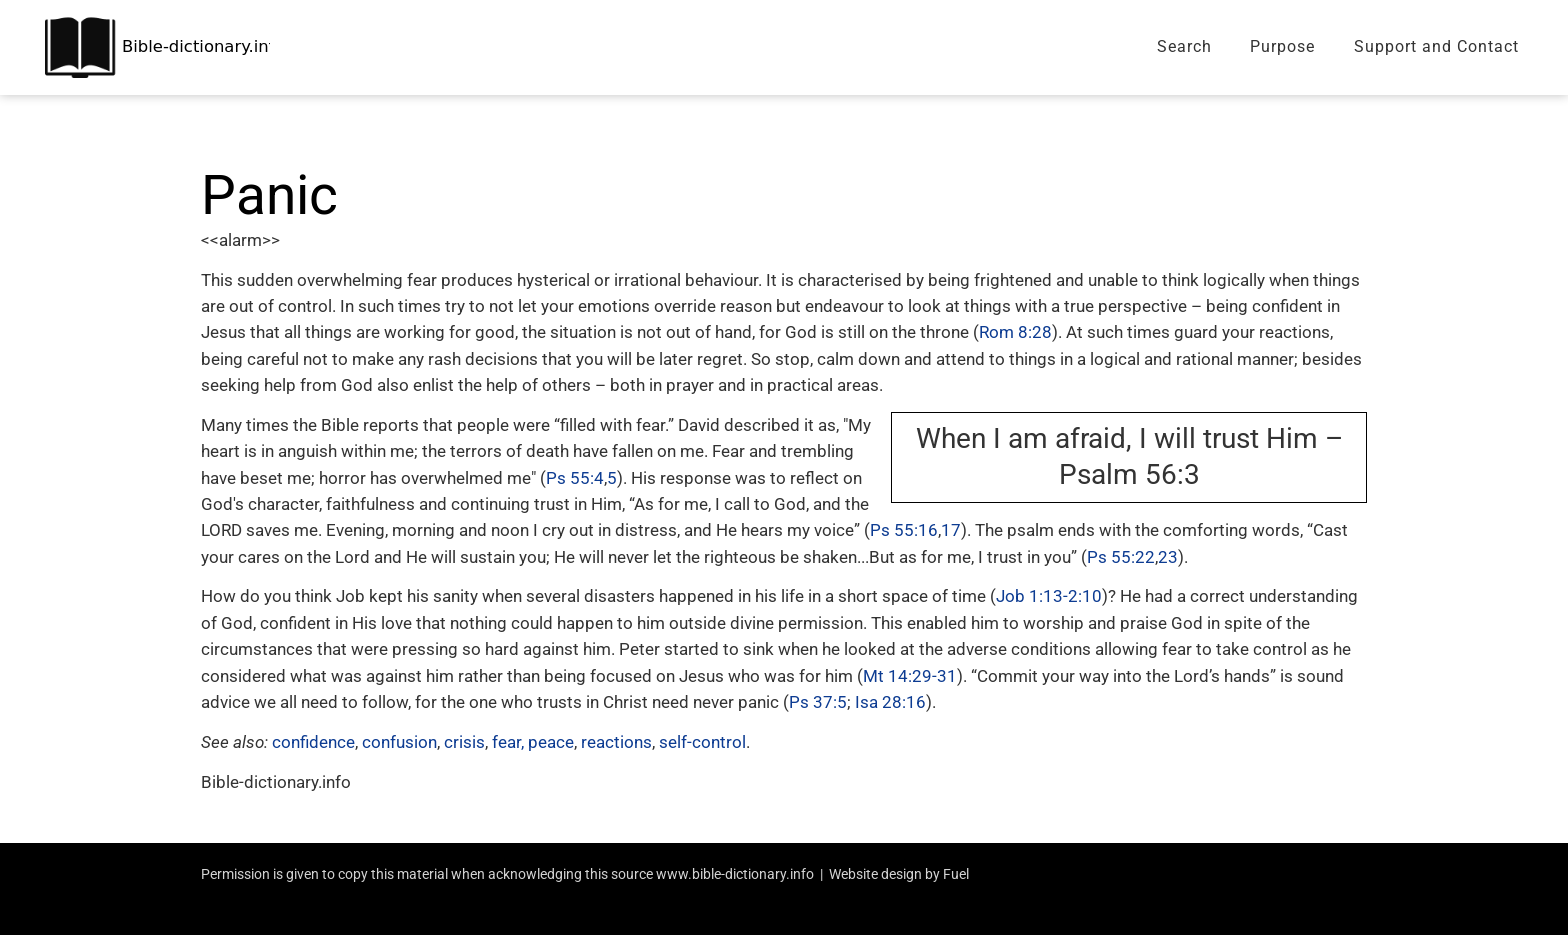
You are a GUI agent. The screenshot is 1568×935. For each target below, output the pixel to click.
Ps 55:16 (904, 530)
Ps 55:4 (575, 478)
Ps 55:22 (1121, 557)
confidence (313, 742)
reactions (616, 742)
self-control (702, 742)
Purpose (1282, 46)
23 (1168, 557)
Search (1184, 46)
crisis (464, 742)
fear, (508, 742)
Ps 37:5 (818, 702)
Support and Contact (1436, 46)
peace (551, 742)
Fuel (956, 874)
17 (951, 530)
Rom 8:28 (1015, 332)
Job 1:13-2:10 (1049, 596)
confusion (399, 742)
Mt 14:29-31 (910, 676)
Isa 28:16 (890, 702)
